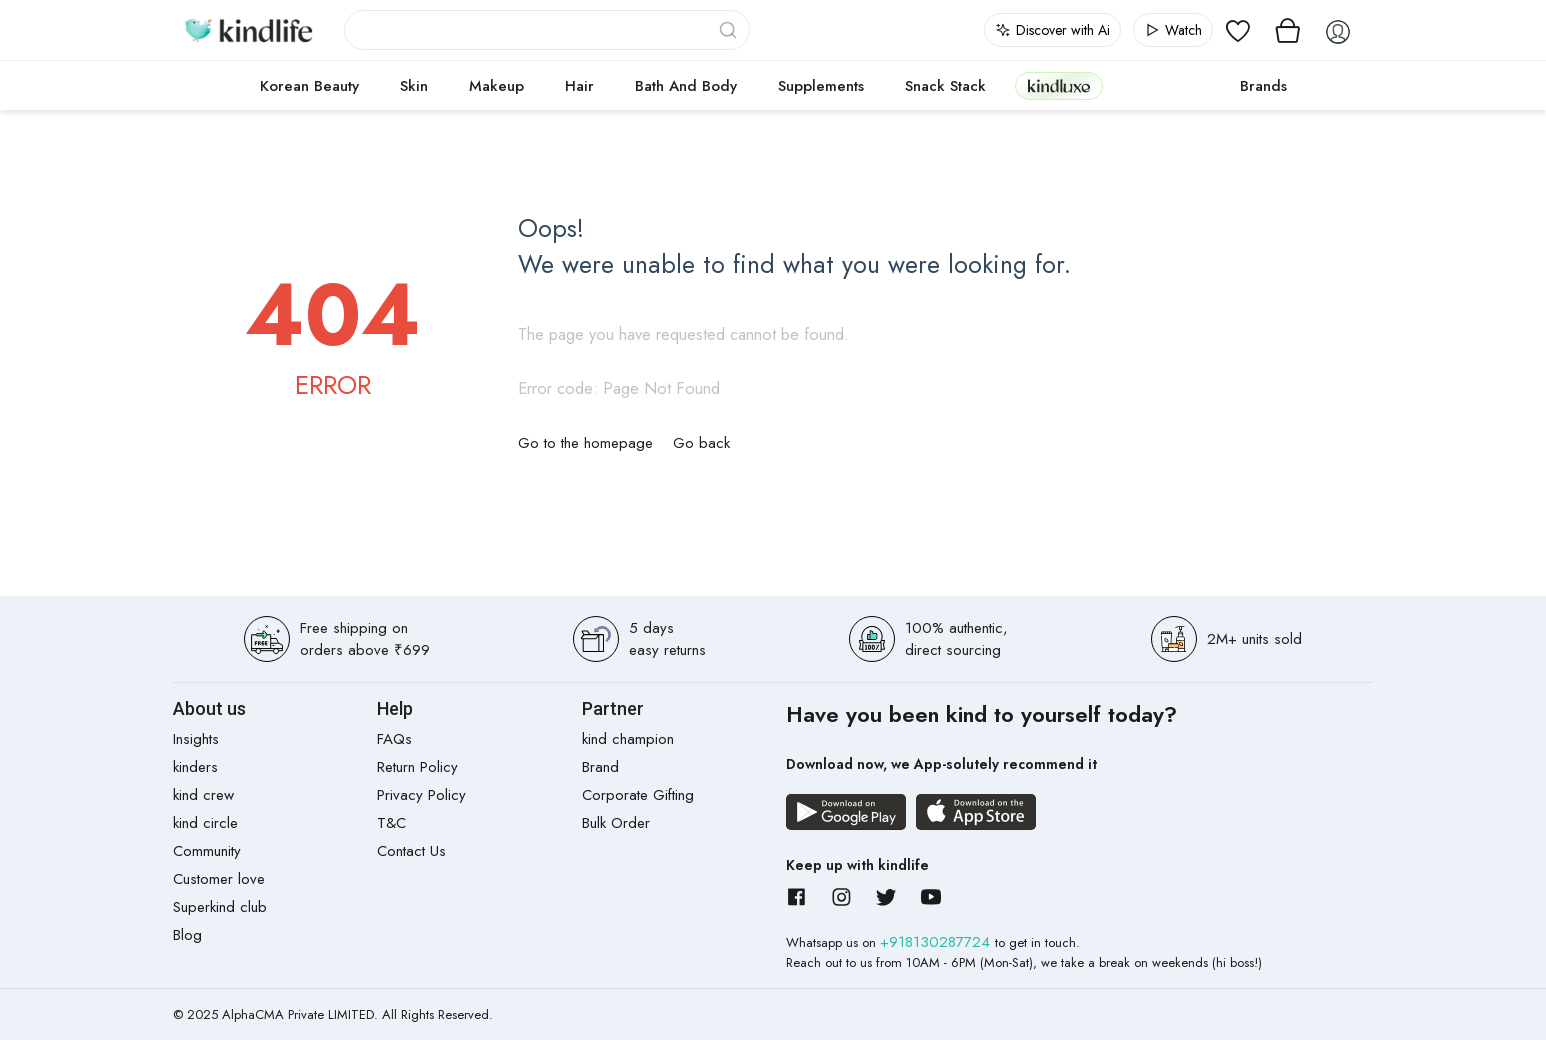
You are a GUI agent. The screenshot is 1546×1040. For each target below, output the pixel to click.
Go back (701, 443)
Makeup (496, 86)
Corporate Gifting (638, 795)
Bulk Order (616, 823)
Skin (414, 86)
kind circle (205, 823)
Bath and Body (686, 86)
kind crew (203, 795)
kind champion (628, 739)
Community (207, 851)
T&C (391, 823)
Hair (579, 86)
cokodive (1165, 86)
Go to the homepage (585, 443)
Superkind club (220, 907)
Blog (187, 935)
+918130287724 (937, 942)
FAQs (394, 739)
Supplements (821, 86)
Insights (196, 739)
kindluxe (1059, 85)
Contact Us (411, 851)
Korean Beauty (309, 86)
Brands (1263, 86)
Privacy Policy (421, 795)
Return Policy (417, 767)
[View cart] (1288, 30)
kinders (195, 767)
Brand (600, 767)
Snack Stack (945, 86)
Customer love (219, 879)
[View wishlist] (1238, 30)
